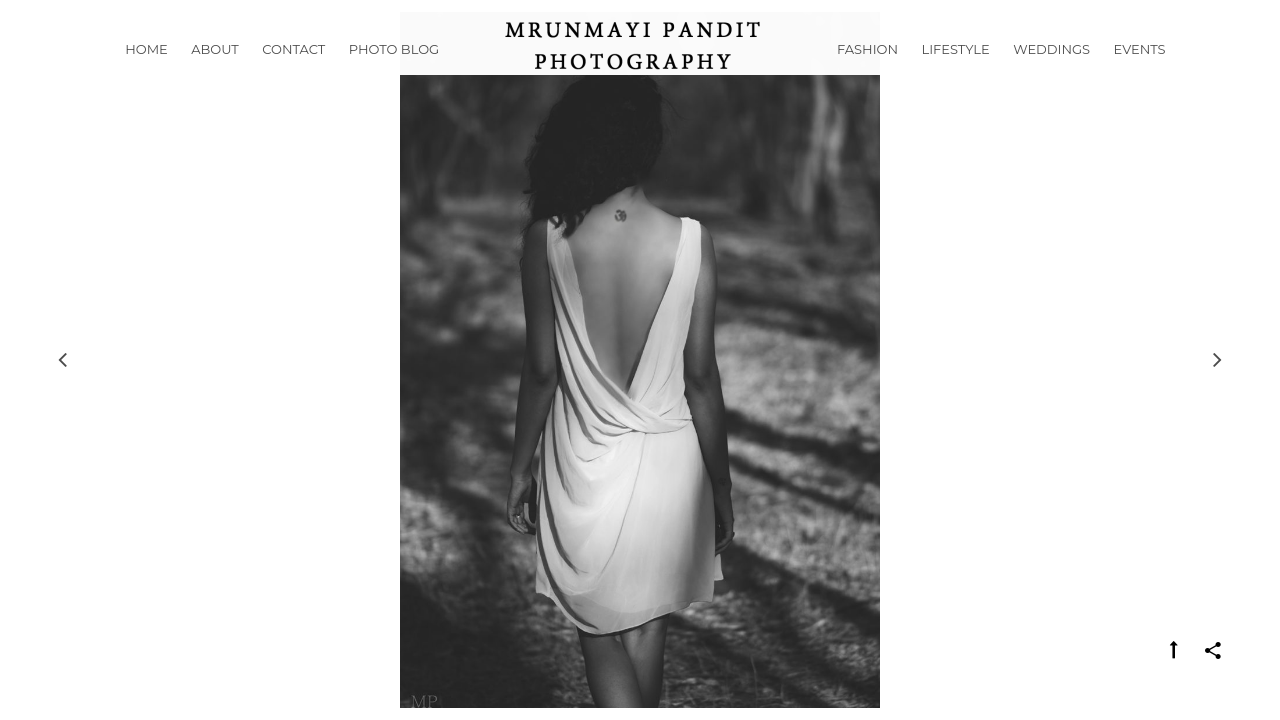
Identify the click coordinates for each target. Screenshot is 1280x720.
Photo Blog (394, 74)
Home (146, 74)
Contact (293, 74)
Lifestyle (956, 74)
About (215, 74)
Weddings (1051, 74)
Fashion (867, 74)
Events (1140, 74)
